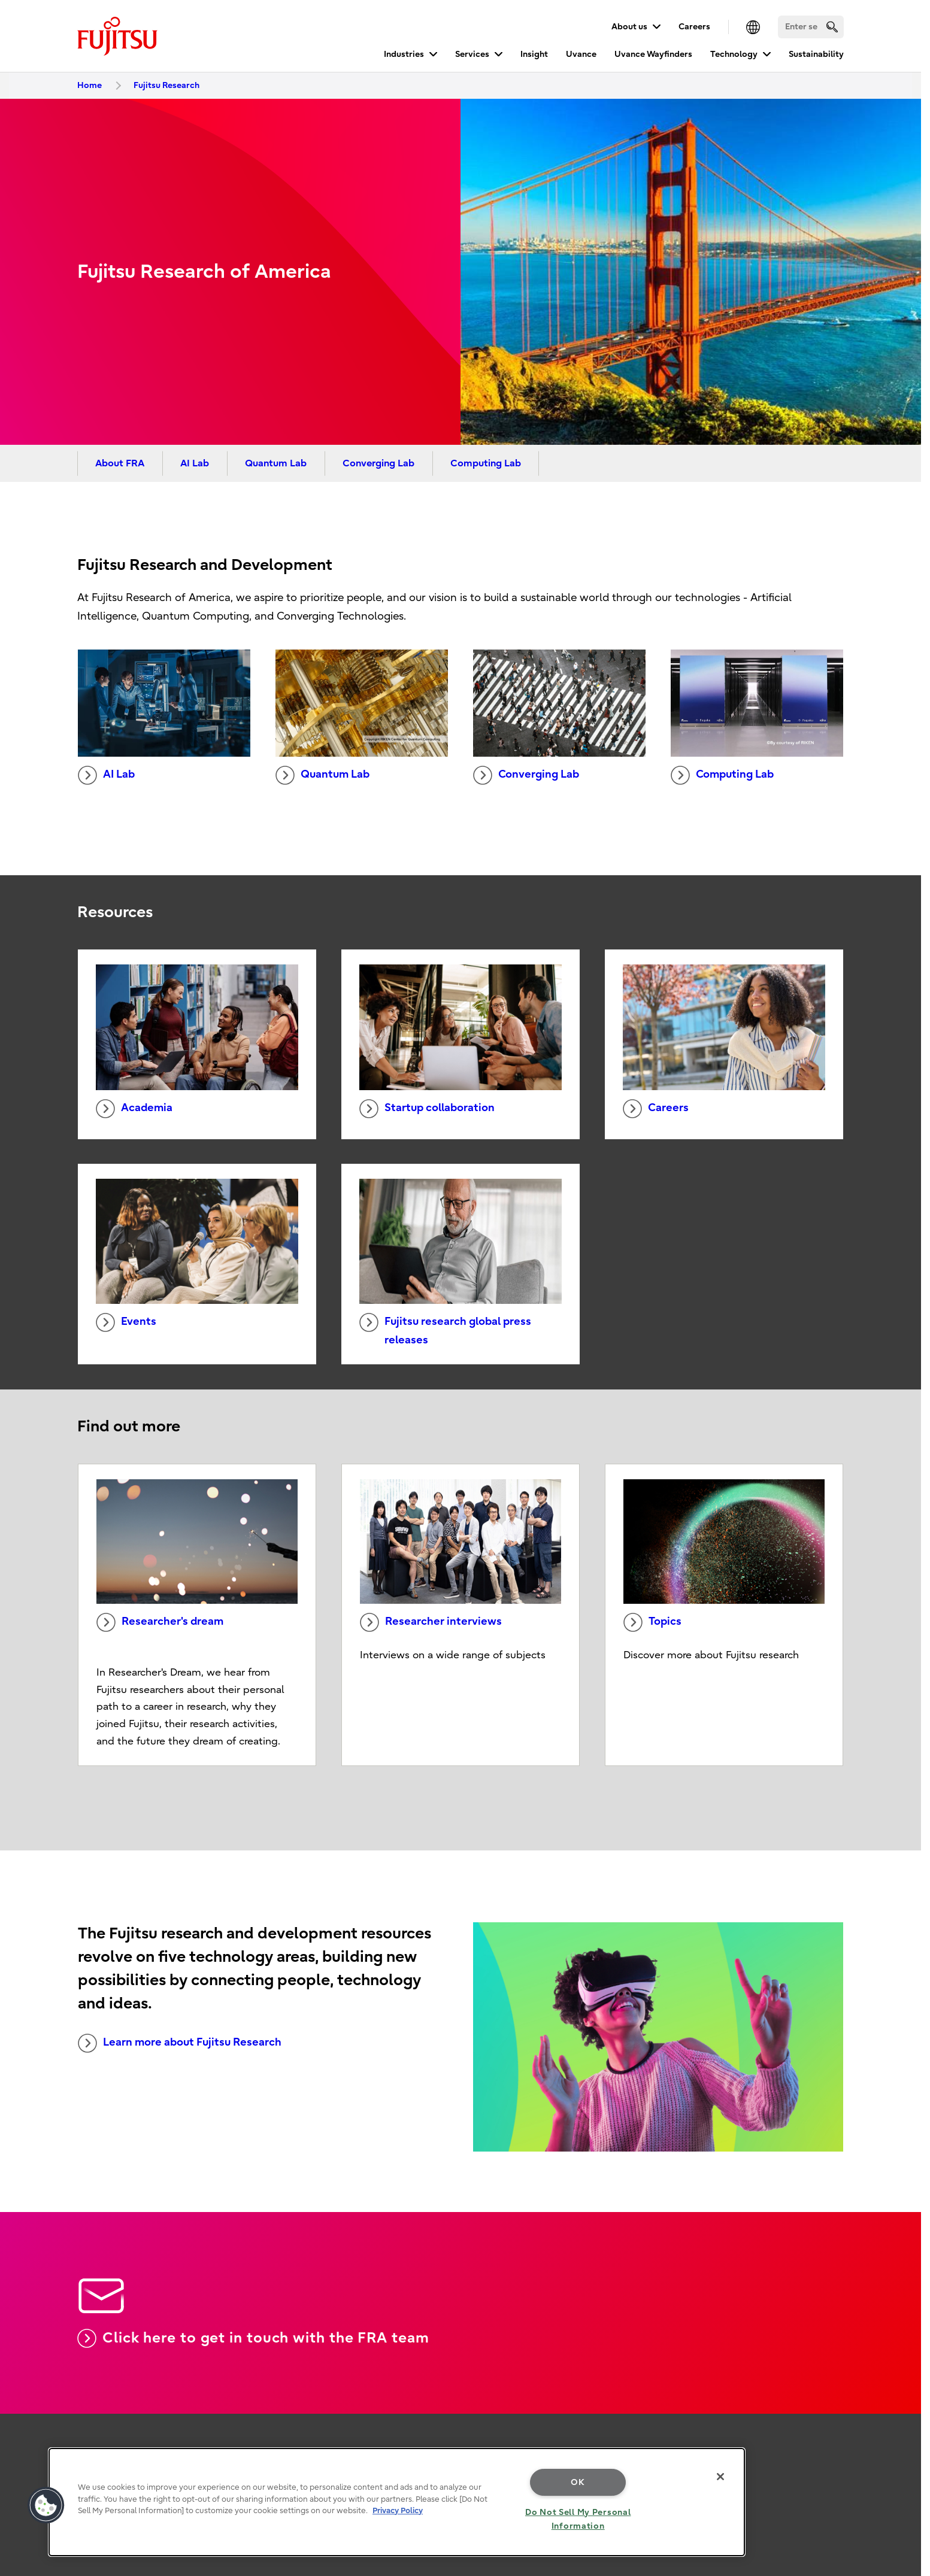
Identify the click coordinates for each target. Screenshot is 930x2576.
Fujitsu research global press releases (445, 1329)
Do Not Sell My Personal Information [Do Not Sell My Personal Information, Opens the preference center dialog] (578, 2519)
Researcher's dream (159, 1622)
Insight (534, 54)
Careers (694, 27)
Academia (134, 1108)
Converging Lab (378, 463)
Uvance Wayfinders (653, 54)
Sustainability (816, 54)
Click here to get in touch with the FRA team (253, 2338)
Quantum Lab (276, 463)
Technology (734, 54)
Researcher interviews (431, 1622)
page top (903, 2396)
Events (126, 1322)
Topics (652, 1622)
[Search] (811, 27)
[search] (832, 26)
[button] (46, 2505)
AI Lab (194, 463)
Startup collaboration (427, 1108)
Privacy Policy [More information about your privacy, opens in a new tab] (397, 2510)
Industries (404, 54)
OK (577, 2482)
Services (472, 54)
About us (629, 27)
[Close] (720, 2476)
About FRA (119, 463)
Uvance (581, 54)
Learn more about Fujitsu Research (179, 2043)
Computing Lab (485, 463)
